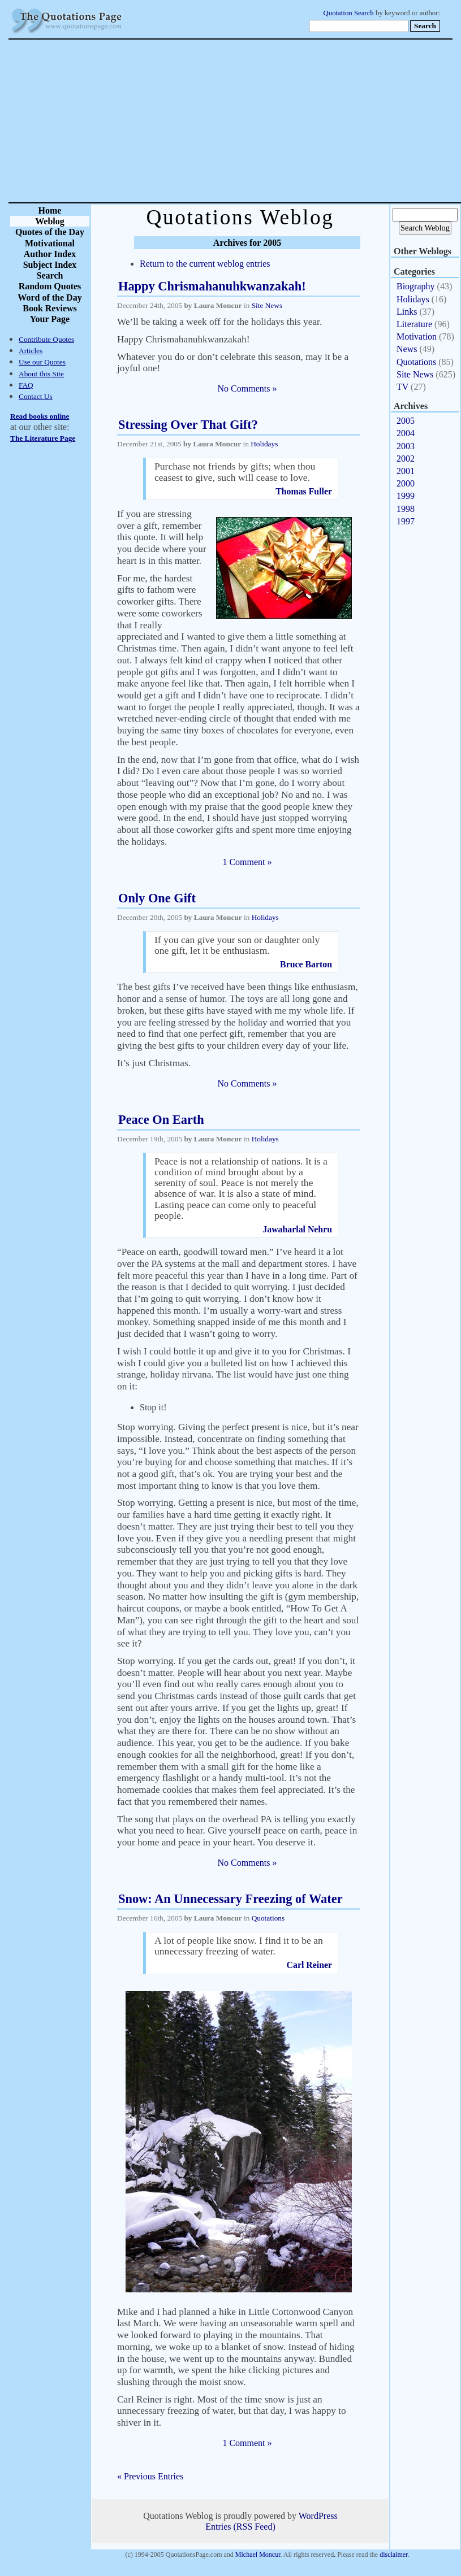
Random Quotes (50, 286)
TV (402, 387)
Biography (416, 286)
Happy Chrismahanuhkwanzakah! (212, 286)
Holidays (264, 444)
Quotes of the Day (49, 232)
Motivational (50, 243)
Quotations (268, 1918)
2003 (406, 446)
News (407, 349)
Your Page (50, 319)
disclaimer (393, 2554)
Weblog (49, 221)
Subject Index (50, 265)
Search (50, 275)
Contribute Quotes (46, 339)
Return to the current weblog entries (205, 263)
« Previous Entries (150, 2476)
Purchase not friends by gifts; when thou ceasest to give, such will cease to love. (234, 472)
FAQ (26, 385)
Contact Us (36, 396)
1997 (406, 521)
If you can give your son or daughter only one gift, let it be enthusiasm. (237, 945)
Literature (414, 324)
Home (50, 210)
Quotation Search (349, 13)
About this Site (41, 374)
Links (407, 311)
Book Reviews (50, 308)
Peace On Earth (161, 1120)
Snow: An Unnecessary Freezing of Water (230, 1899)
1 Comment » (247, 862)
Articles (30, 350)
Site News (267, 305)
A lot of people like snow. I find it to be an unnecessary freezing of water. (238, 1946)
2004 (406, 433)
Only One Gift (157, 898)
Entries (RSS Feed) (240, 2526)
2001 (406, 471)
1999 (406, 496)
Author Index (50, 254)
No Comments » (247, 388)
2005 (406, 420)
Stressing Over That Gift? (188, 425)
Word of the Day (49, 297)
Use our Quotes (42, 362)
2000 (406, 483)
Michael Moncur (258, 2554)
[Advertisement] (270, 121)
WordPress (318, 2516)
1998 (406, 509)
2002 (406, 458)
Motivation (417, 336)
